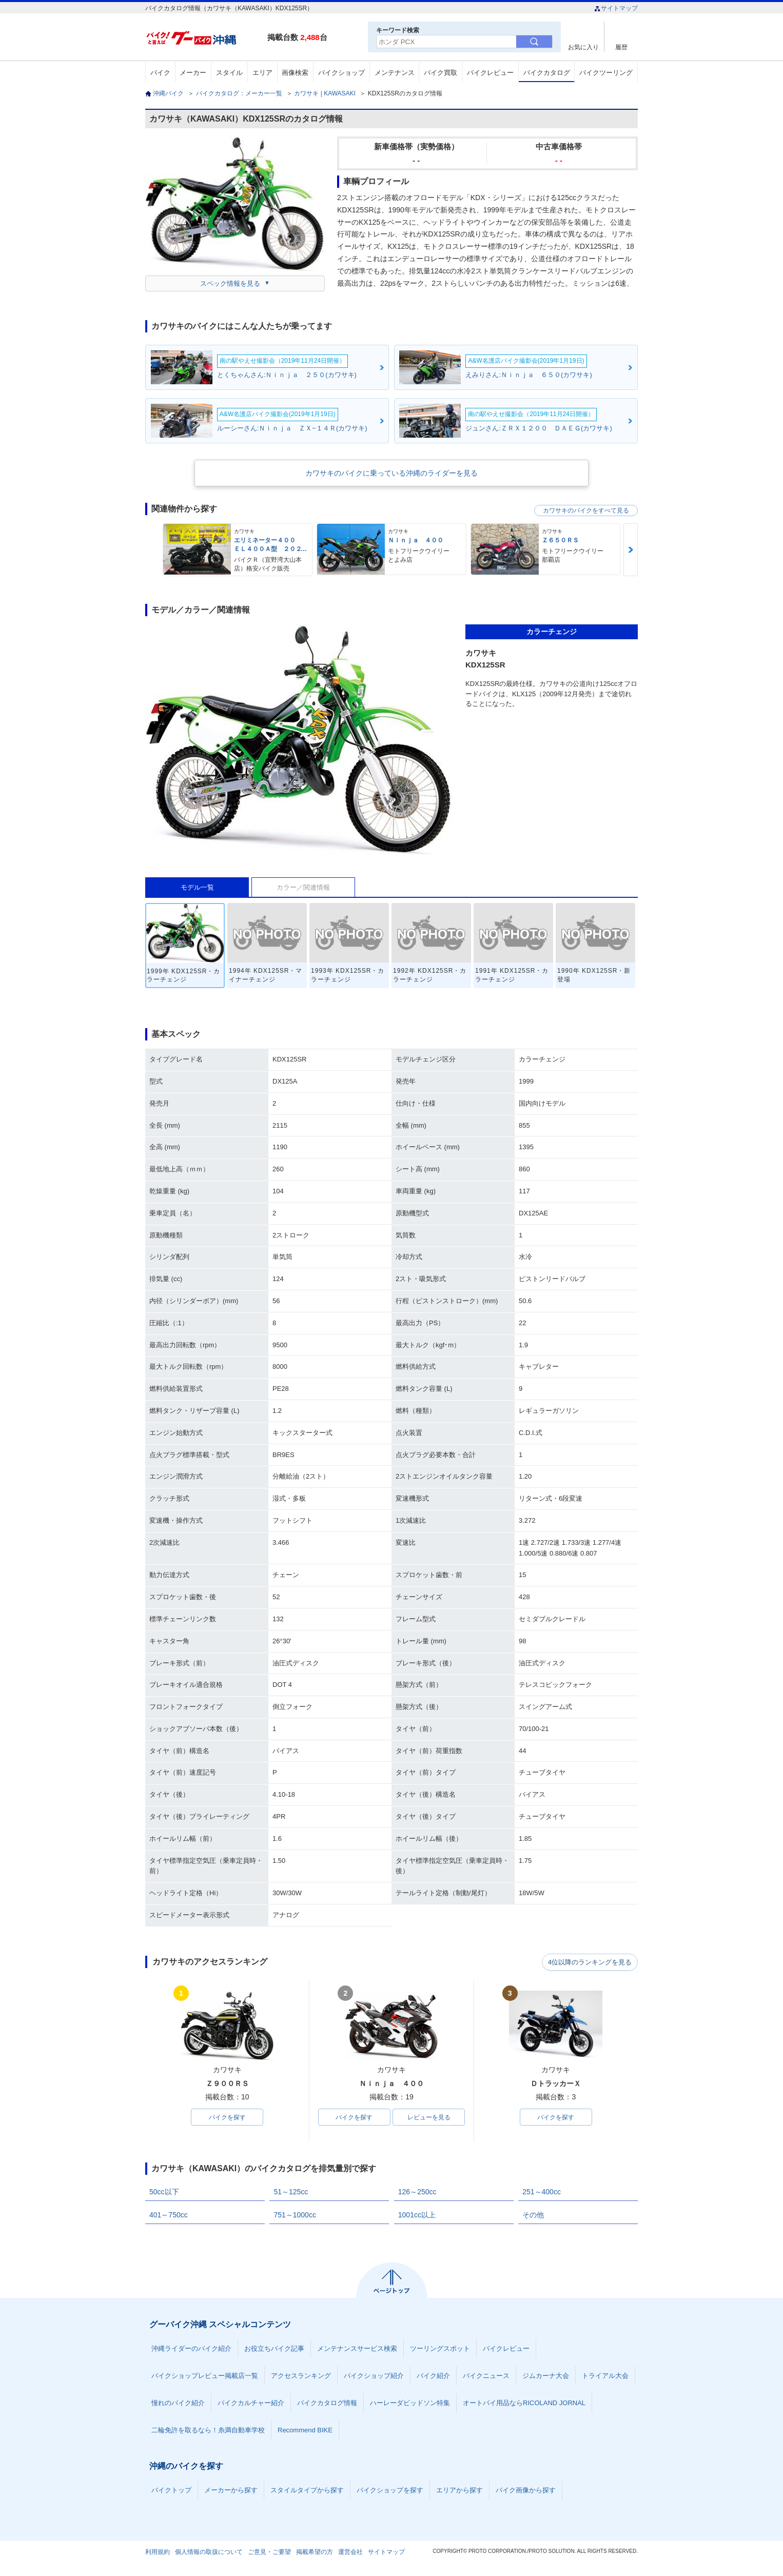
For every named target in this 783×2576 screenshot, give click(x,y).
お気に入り (583, 47)
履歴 (621, 47)
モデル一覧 (197, 887)
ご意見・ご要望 (269, 2552)
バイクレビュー (490, 72)
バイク (160, 72)
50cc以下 (164, 2192)
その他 (533, 2215)
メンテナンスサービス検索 (357, 2349)
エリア (262, 72)
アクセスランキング (301, 2376)
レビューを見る (429, 2117)
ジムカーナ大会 (545, 2376)
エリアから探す (459, 2490)
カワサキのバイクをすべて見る (586, 510)
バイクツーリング (606, 72)
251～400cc (541, 2192)
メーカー (193, 72)
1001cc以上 (417, 2215)
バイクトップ (171, 2490)
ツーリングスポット (440, 2349)
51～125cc (290, 2192)
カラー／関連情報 (303, 887)
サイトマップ (616, 8)
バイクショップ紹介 (374, 2376)
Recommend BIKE (305, 2430)
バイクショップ (341, 72)
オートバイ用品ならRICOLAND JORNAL (524, 2403)
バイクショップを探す (390, 2490)
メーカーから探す (231, 2490)
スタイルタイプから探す (307, 2490)
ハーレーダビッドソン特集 (410, 2403)
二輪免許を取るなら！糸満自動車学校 (208, 2430)
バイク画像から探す (526, 2490)
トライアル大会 (605, 2376)
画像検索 (295, 72)
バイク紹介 (433, 2376)
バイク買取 (440, 72)
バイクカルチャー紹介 (251, 2403)
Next (630, 549)
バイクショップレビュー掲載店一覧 (204, 2376)
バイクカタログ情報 (327, 2403)
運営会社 (350, 2552)
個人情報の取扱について (209, 2552)
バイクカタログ (546, 72)
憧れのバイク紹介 (178, 2403)
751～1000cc (294, 2215)
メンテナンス (395, 72)
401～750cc (168, 2215)
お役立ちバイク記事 (274, 2349)
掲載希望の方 (314, 2552)
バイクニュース (486, 2376)
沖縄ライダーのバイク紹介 (191, 2349)
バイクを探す (227, 2117)
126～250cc (417, 2192)
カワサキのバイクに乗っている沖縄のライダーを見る (391, 473)
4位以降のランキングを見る (590, 1962)
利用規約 (157, 2552)
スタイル (229, 72)
